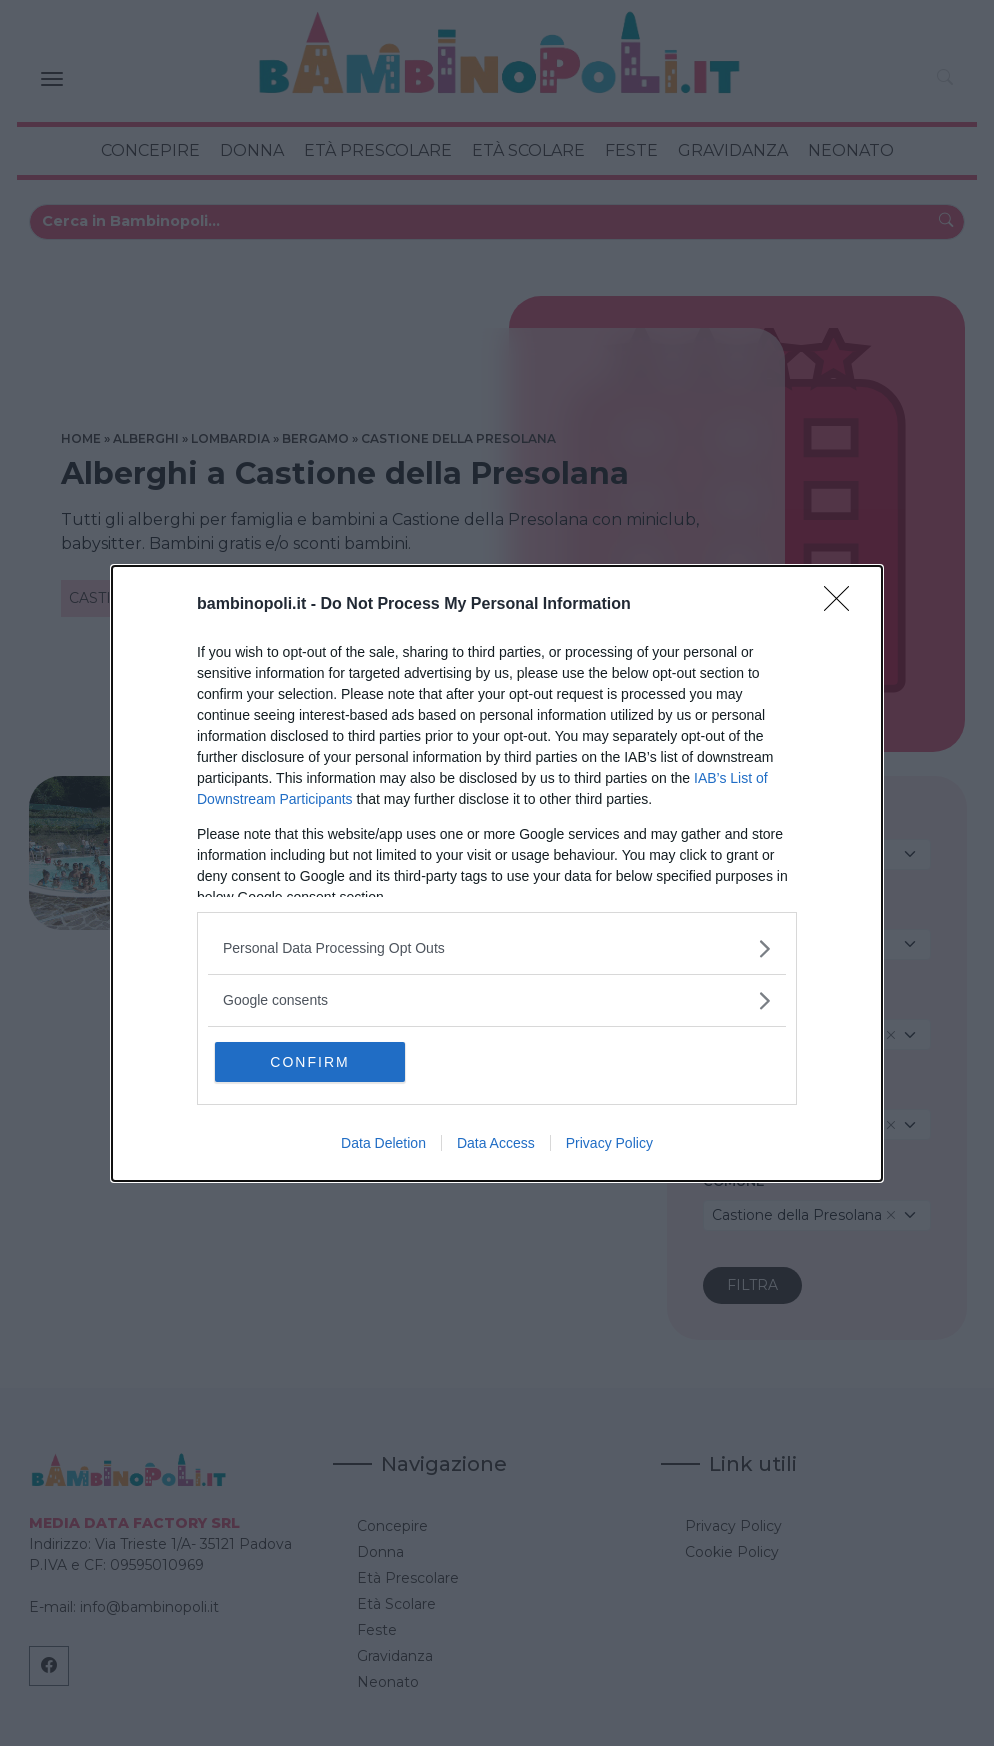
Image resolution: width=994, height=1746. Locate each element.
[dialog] (497, 873)
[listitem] (497, 948)
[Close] (843, 605)
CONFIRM (309, 1062)
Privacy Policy (609, 1143)
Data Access (496, 1143)
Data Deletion (383, 1143)
